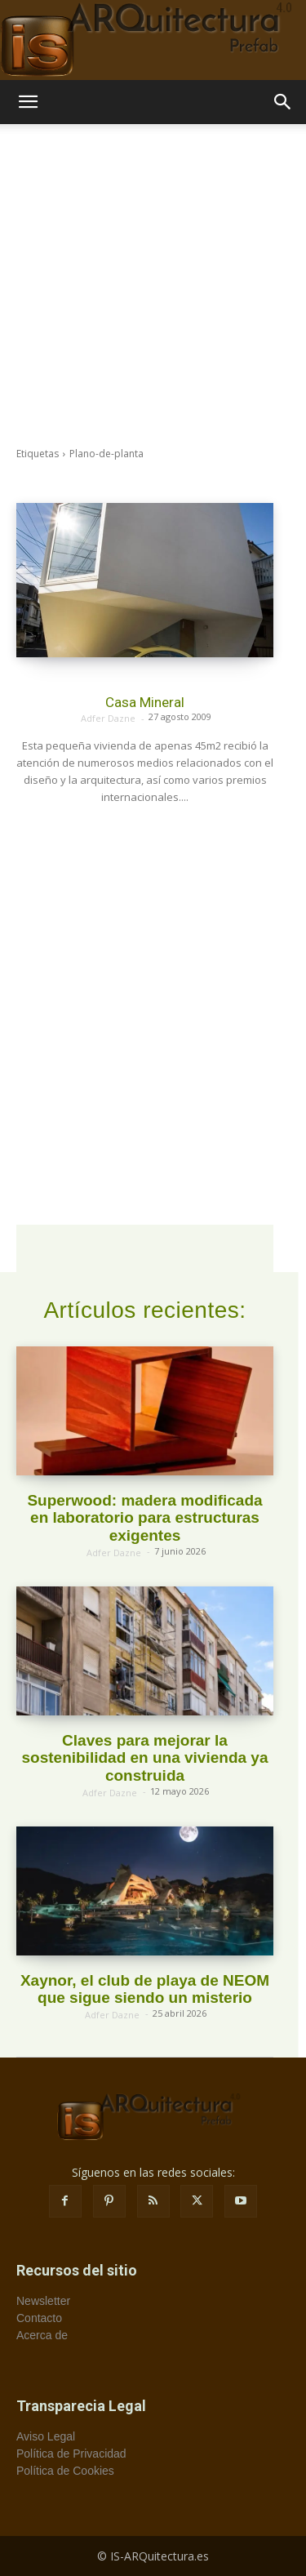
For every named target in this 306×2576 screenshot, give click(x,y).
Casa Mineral (144, 702)
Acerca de (42, 2335)
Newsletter (43, 2300)
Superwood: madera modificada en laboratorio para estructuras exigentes (144, 1518)
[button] (28, 102)
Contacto (39, 2318)
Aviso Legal (45, 2436)
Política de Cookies (65, 2470)
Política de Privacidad (71, 2453)
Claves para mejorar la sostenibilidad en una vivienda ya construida (145, 1758)
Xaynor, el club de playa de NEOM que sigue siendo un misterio (144, 1989)
